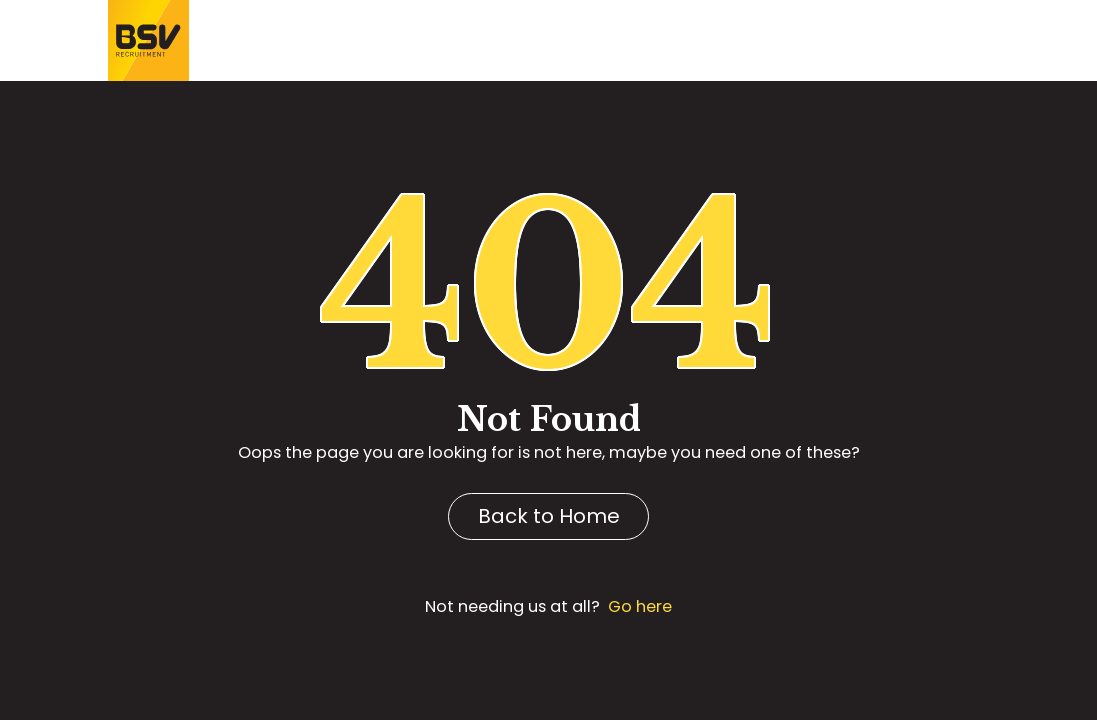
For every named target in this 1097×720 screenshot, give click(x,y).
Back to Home (549, 516)
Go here (640, 606)
